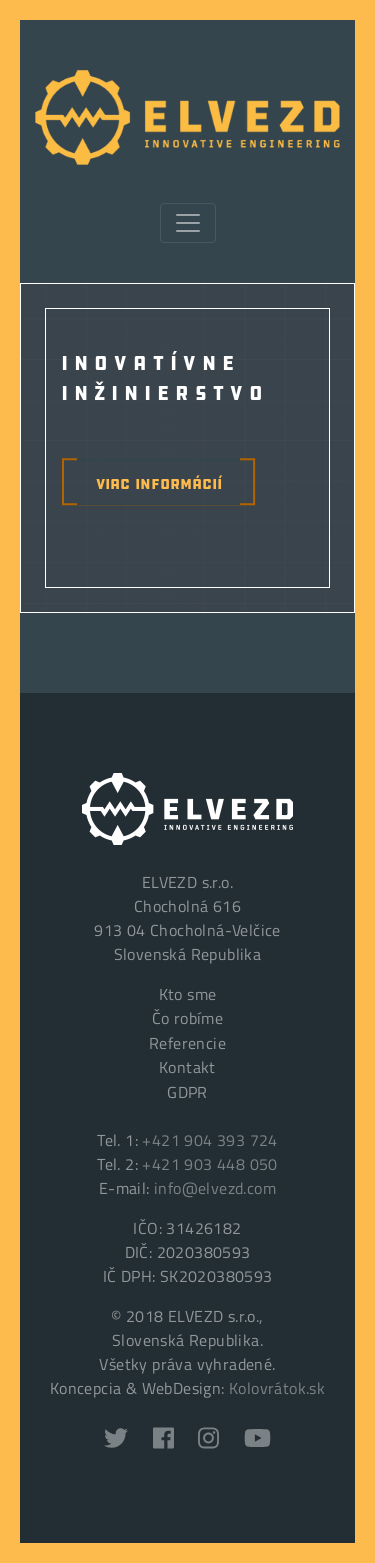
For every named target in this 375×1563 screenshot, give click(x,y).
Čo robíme (188, 1018)
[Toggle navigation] (188, 223)
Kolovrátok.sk (277, 1388)
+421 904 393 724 (209, 1140)
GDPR (187, 1092)
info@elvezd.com (215, 1188)
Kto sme (188, 994)
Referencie (187, 1043)
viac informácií (159, 482)
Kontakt (187, 1067)
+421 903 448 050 (209, 1164)
